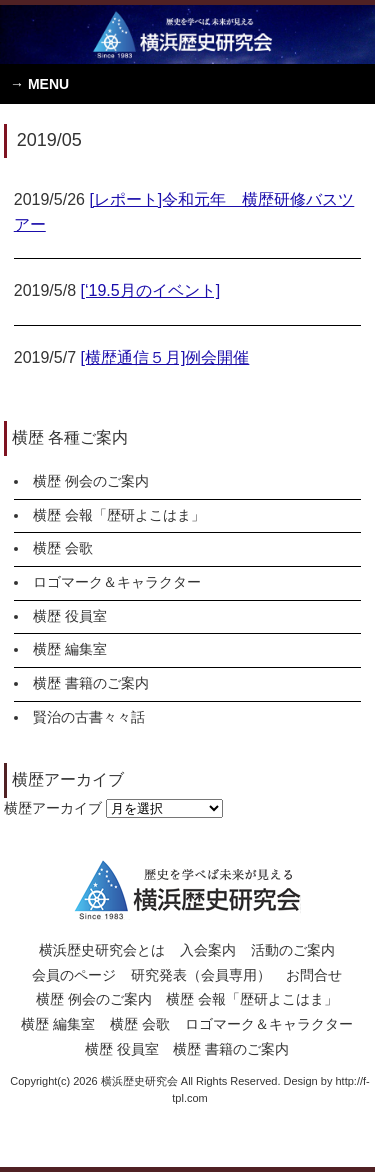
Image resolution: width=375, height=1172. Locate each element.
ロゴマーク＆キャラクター (117, 582)
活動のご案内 (293, 950)
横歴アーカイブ (53, 808)
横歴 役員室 (70, 616)
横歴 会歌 (63, 548)
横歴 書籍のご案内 (91, 683)
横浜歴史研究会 (187, 34)
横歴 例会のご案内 (91, 481)
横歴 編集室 (70, 649)
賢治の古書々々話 (89, 717)
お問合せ (314, 975)
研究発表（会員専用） (201, 975)
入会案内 (208, 950)
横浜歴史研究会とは (102, 950)
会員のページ (74, 975)
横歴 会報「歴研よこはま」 (119, 515)
